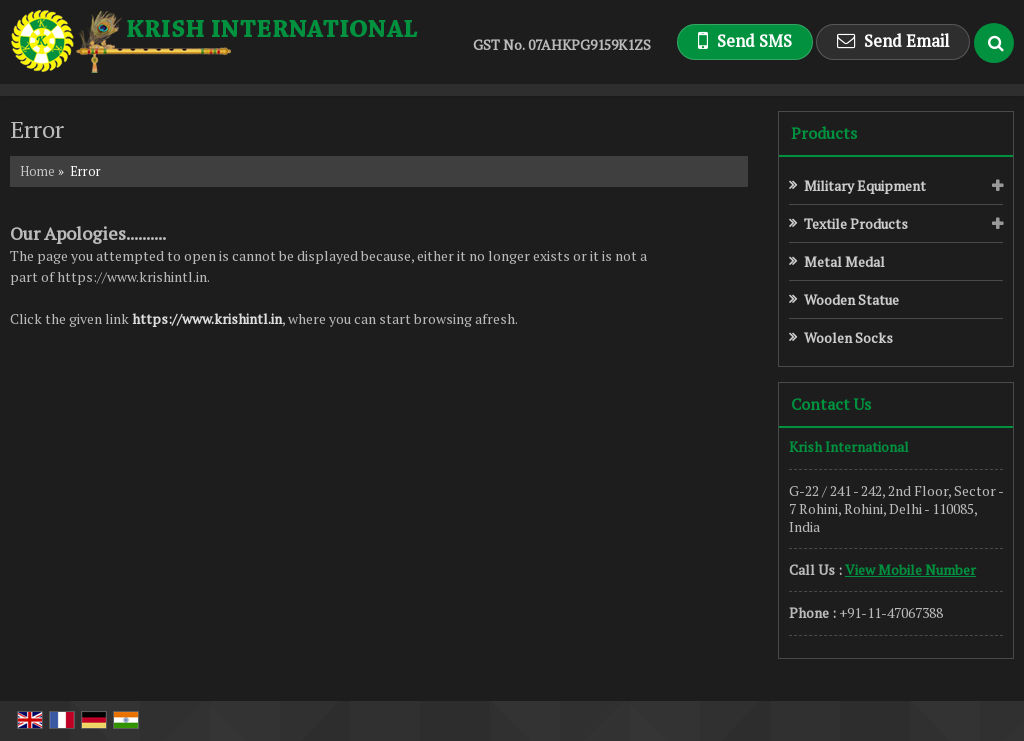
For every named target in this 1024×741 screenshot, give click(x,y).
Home (37, 171)
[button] (910, 569)
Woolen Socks (848, 337)
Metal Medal (844, 261)
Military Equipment (865, 185)
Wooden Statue (851, 299)
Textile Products (856, 223)
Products (824, 133)
